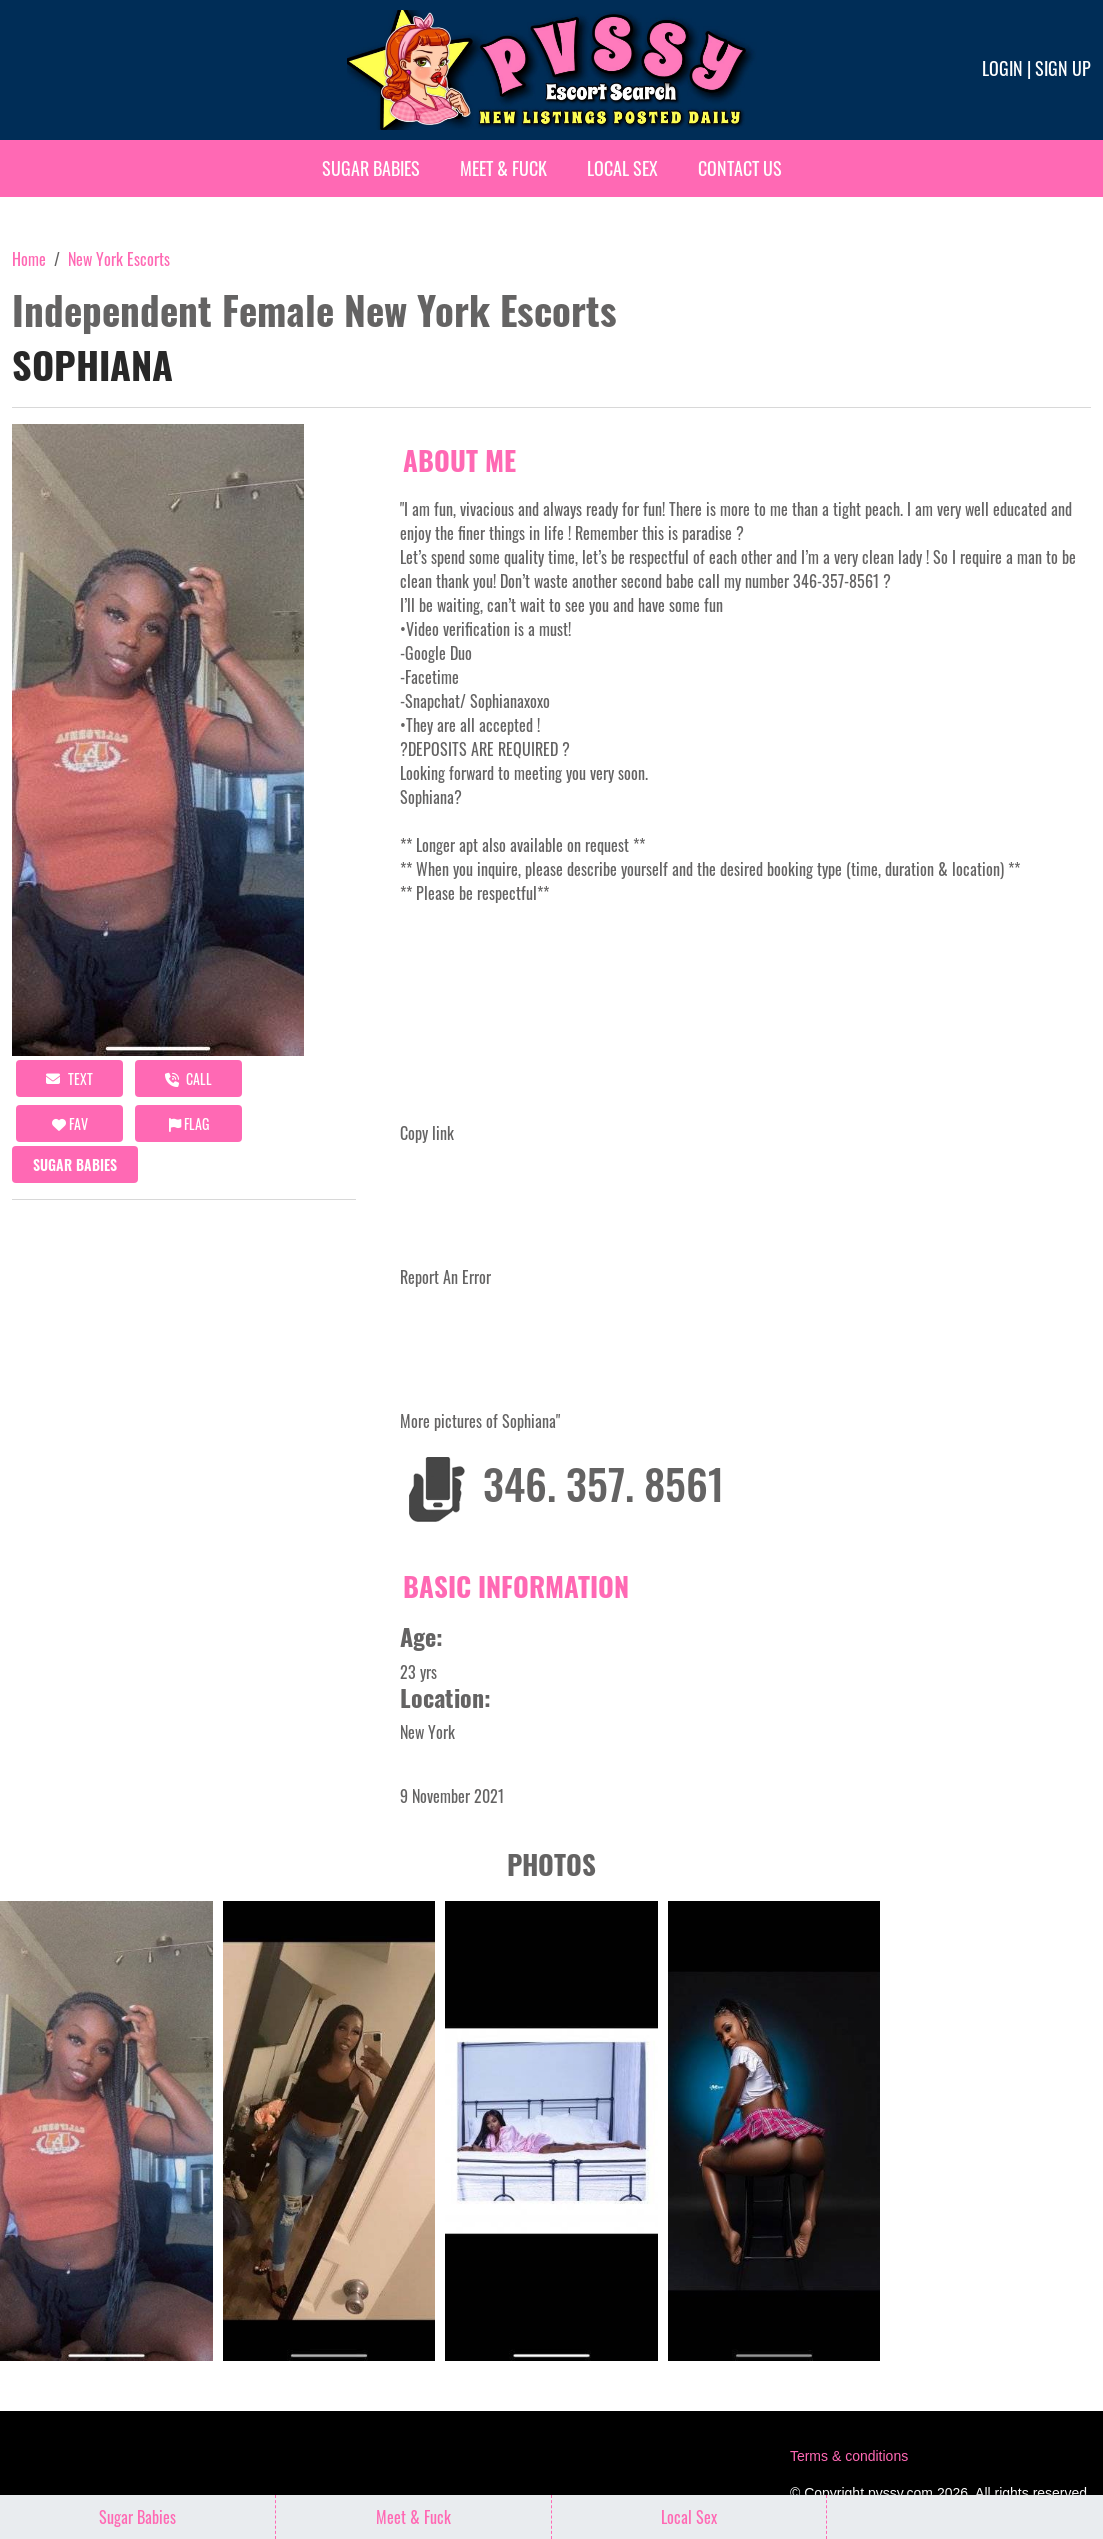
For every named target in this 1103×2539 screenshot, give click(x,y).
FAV (70, 1123)
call (188, 1078)
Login (1002, 68)
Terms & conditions (849, 2456)
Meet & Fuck (503, 168)
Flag (189, 1123)
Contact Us (740, 168)
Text (69, 1078)
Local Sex (622, 168)
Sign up (1063, 68)
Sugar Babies (371, 168)
